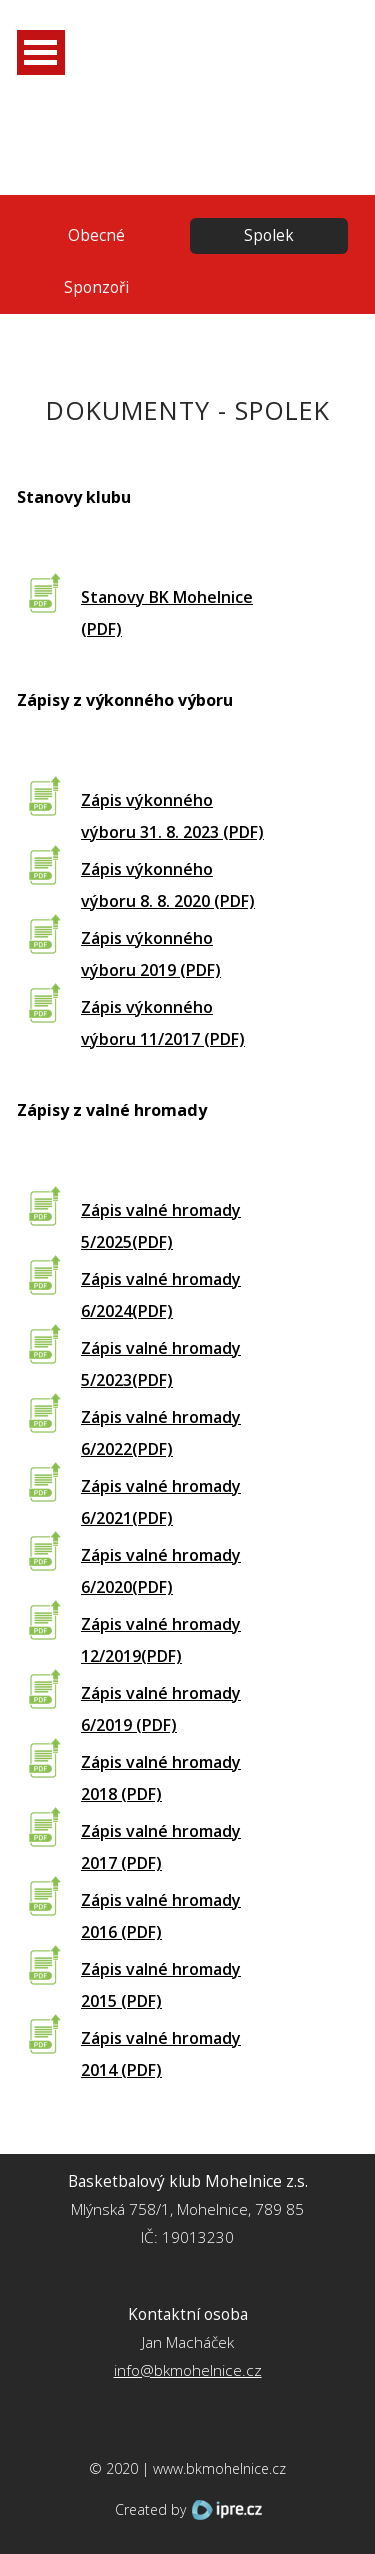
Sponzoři (96, 287)
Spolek (269, 235)
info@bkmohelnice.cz (188, 2370)
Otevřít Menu (41, 52)
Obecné (96, 235)
